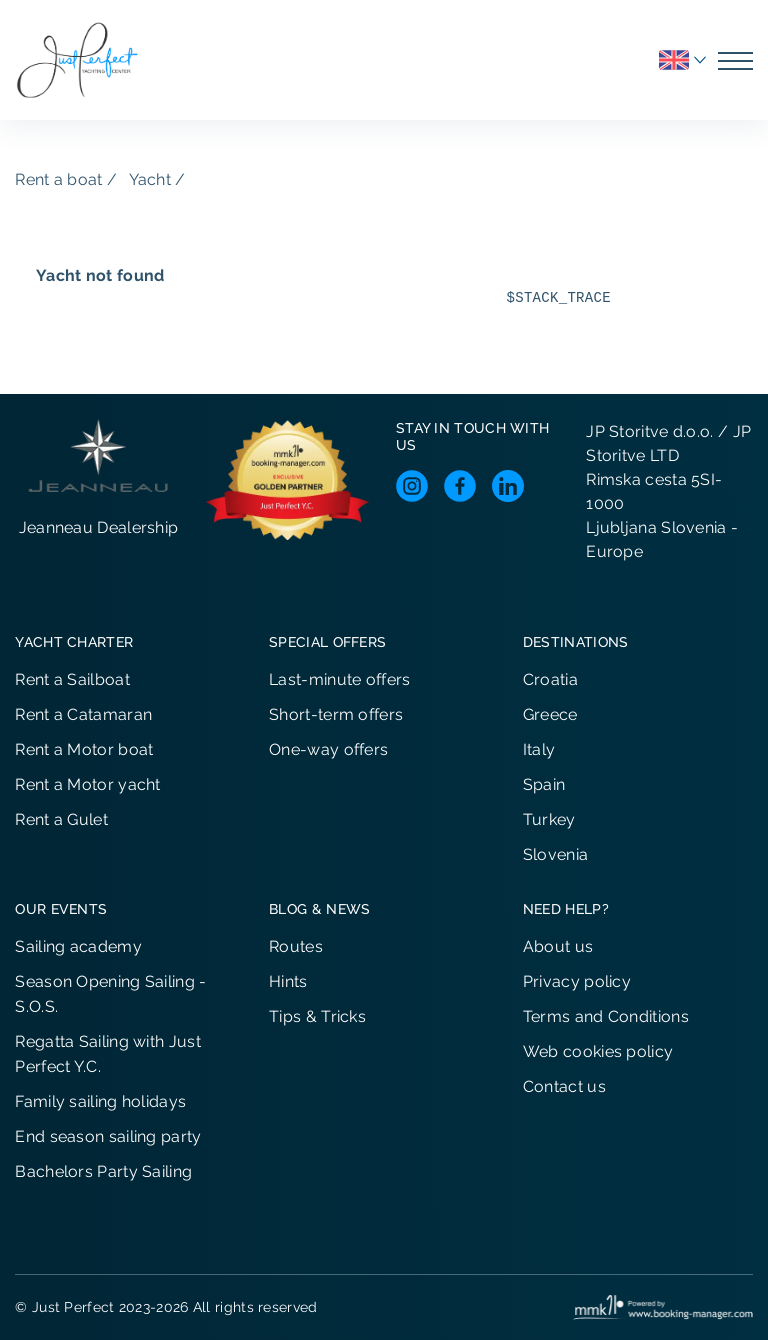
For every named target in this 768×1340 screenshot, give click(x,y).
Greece (550, 714)
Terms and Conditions (606, 1016)
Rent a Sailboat (72, 679)
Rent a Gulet (61, 819)
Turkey (549, 819)
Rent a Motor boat (84, 749)
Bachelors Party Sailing (103, 1171)
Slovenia (555, 854)
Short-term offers (336, 714)
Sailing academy (78, 946)
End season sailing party (108, 1136)
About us (558, 946)
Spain (544, 784)
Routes (296, 946)
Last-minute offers (339, 679)
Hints (288, 981)
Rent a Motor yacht (87, 784)
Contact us (564, 1086)
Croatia (550, 679)
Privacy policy (577, 981)
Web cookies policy (598, 1051)
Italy (539, 749)
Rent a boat (58, 179)
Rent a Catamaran (83, 714)
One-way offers (328, 749)
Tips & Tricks (317, 1016)
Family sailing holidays (100, 1101)
